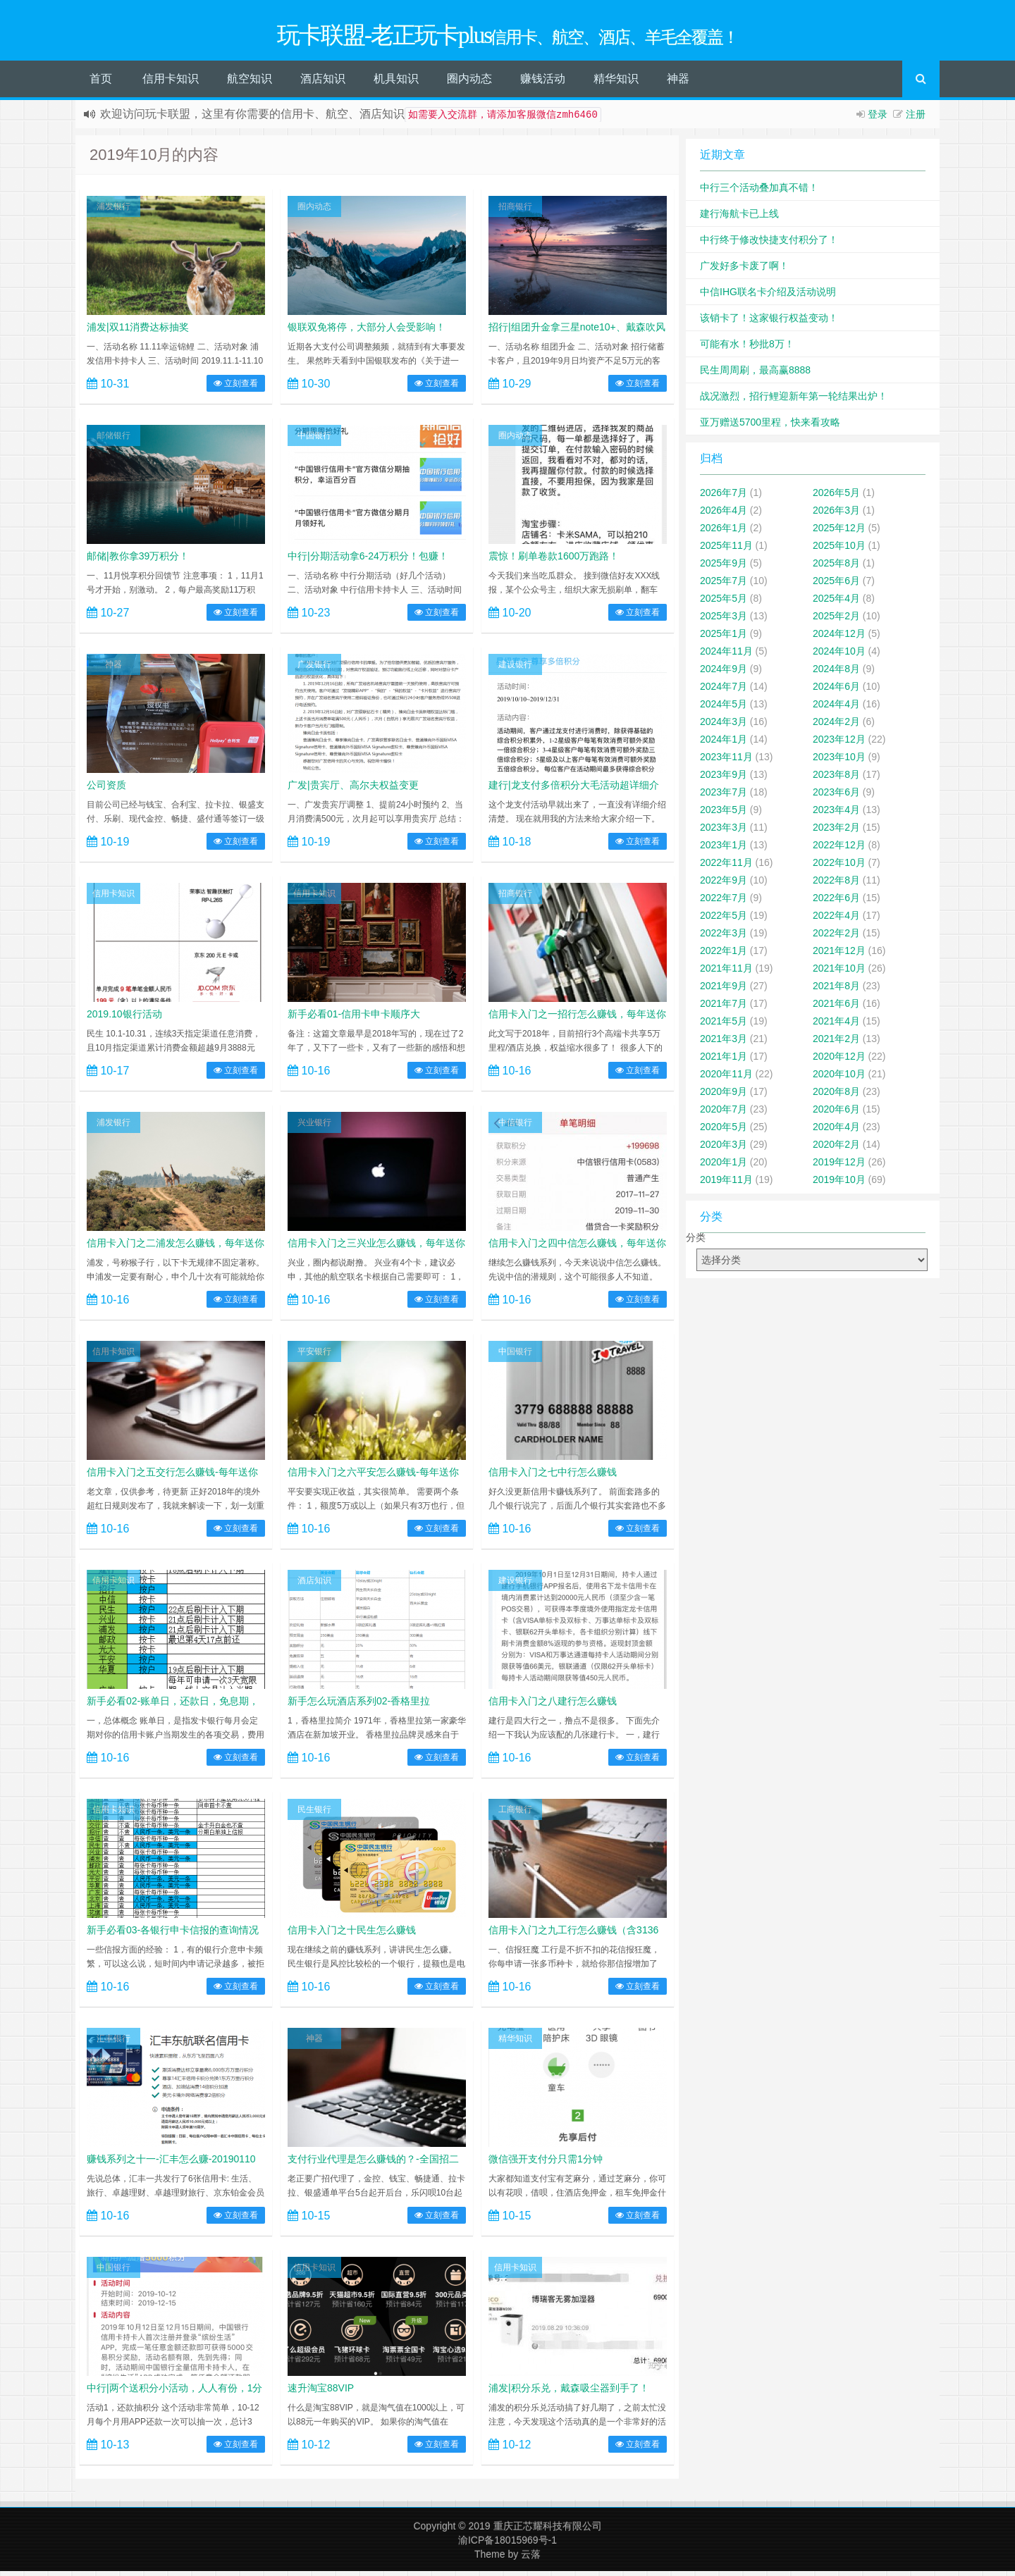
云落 (531, 2559)
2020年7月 (723, 1114)
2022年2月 (836, 937)
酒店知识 (322, 83)
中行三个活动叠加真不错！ (759, 192)
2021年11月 (726, 973)
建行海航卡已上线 (739, 218)
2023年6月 (836, 797)
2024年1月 (723, 744)
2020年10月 (839, 1078)
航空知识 (249, 83)
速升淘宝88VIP (321, 2392)
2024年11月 (726, 656)
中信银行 (515, 1127)
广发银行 (314, 669)
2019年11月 (726, 1184)
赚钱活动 (542, 83)
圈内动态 (469, 83)
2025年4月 (836, 603)
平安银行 (314, 1356)
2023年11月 (726, 761)
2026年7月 (723, 497)
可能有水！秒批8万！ (747, 348)
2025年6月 (836, 585)
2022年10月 (839, 867)
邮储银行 (113, 440)
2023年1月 (723, 849)
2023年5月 (723, 814)
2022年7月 (723, 902)
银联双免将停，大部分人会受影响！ (366, 332)
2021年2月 (836, 1043)
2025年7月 (723, 585)
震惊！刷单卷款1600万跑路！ (553, 560)
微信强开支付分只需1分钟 (545, 2163)
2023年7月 (723, 797)
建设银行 (515, 669)
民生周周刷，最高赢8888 (755, 374)
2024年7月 (723, 691)
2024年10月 (839, 656)
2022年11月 (726, 867)
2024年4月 (836, 708)
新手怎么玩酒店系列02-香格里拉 (359, 1705)
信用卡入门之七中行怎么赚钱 (552, 1476)
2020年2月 (836, 1149)
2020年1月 (723, 1166)
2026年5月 (836, 497)
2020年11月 (726, 1078)
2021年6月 (836, 1008)
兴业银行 (314, 1127)
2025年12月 (839, 532)
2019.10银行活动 (124, 1018)
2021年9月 (723, 990)
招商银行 (515, 211)
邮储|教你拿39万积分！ (138, 560)
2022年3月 (723, 937)
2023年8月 (836, 779)
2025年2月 (836, 620)
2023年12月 (839, 744)
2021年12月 (839, 955)
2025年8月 (836, 568)
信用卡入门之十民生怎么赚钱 (352, 1934)
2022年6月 (836, 902)
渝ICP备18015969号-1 (507, 2545)
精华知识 (616, 83)
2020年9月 (723, 1096)
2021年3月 (723, 1043)
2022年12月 (839, 849)
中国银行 (314, 440)
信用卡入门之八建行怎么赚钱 (552, 1705)
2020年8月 (836, 1096)
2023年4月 (836, 814)
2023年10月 (839, 761)
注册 (915, 119)
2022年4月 (836, 920)
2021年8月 (836, 990)
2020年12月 (839, 1061)
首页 (101, 83)
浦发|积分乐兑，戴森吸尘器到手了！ (568, 2392)
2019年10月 (839, 1184)
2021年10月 (839, 973)
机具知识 (396, 83)
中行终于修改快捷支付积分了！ (769, 244)
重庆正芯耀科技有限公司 (547, 2531)
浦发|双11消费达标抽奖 (138, 332)
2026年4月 (723, 515)
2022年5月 (723, 920)
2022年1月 (723, 955)
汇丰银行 (113, 2043)
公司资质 (106, 789)
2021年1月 (723, 1061)
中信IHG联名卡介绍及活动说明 (768, 296)
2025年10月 (839, 550)
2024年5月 (723, 708)
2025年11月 (726, 550)
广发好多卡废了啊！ (744, 270)
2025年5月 (723, 603)
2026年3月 (836, 515)
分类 (696, 1242)
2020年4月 (836, 1131)
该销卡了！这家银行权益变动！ (769, 322)
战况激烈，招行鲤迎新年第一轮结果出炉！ (793, 401)
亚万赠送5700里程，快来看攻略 (770, 427)
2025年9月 (723, 568)
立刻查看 (236, 388)
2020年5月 (723, 1131)
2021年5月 (723, 1026)
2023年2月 (836, 832)
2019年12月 (839, 1166)
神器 (678, 83)
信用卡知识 (170, 83)
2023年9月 (723, 779)
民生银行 (314, 1814)
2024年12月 (839, 638)
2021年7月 (723, 1008)
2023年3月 (723, 832)
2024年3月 (723, 726)
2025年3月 (723, 620)
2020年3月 (723, 1149)
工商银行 (515, 1814)
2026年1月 (723, 532)
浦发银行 (113, 211)
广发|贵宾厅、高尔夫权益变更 (353, 789)
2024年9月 (723, 673)
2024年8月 (836, 673)
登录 (877, 119)
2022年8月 (836, 885)
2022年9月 (723, 885)
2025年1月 (723, 638)
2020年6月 (836, 1114)
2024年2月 (836, 726)
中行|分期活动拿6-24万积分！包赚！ (368, 560)
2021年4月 (836, 1026)
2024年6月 (836, 691)
